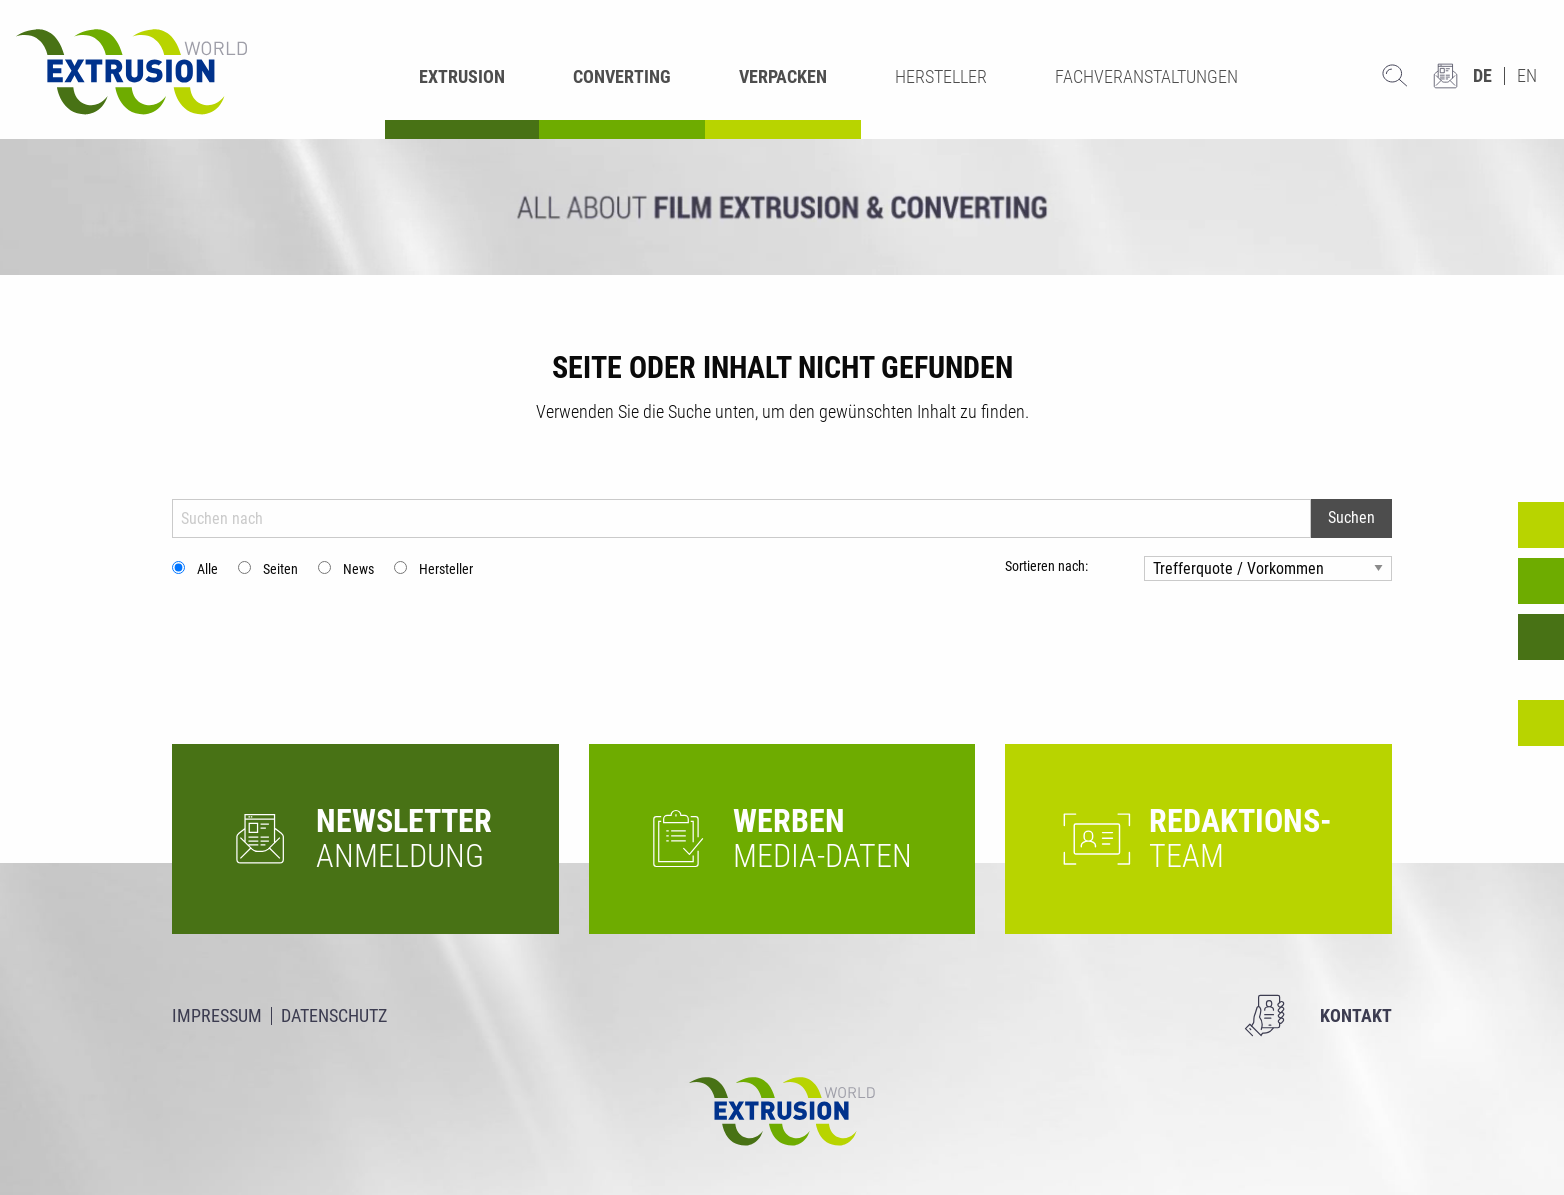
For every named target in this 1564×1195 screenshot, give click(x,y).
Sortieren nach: (1046, 566)
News (358, 569)
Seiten (280, 569)
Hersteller (446, 569)
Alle (207, 569)
